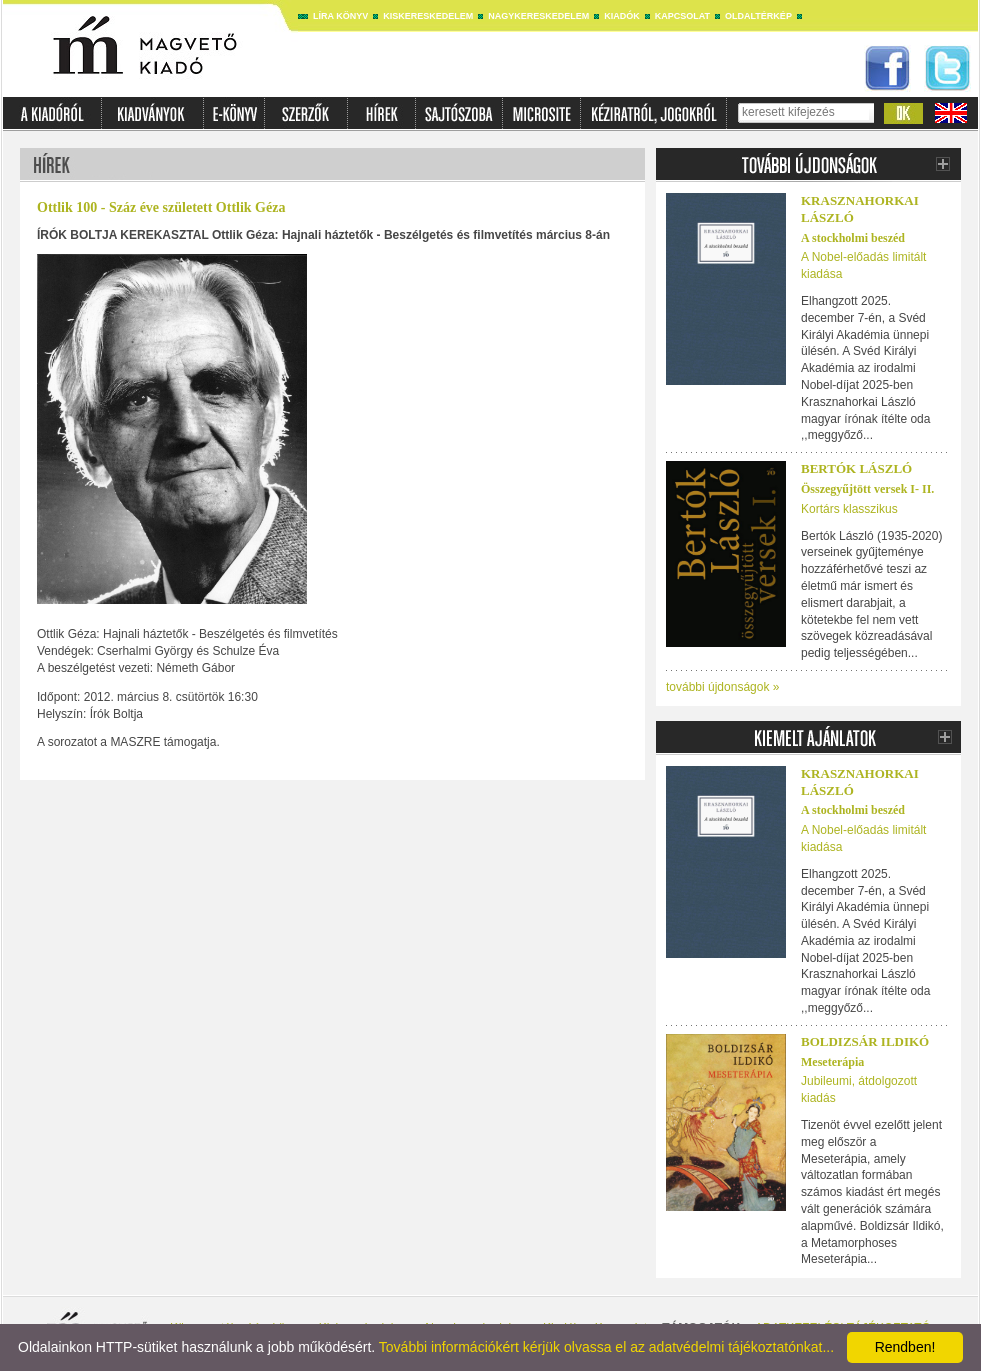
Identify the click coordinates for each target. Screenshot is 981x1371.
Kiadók (622, 16)
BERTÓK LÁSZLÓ (856, 468)
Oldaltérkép (758, 16)
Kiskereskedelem (428, 16)
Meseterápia (832, 1062)
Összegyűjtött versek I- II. (867, 489)
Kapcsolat (682, 16)
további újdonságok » (722, 687)
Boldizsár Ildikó (865, 1041)
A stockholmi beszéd (853, 238)
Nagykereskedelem (538, 16)
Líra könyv (340, 16)
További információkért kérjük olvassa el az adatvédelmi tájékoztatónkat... (606, 1347)
